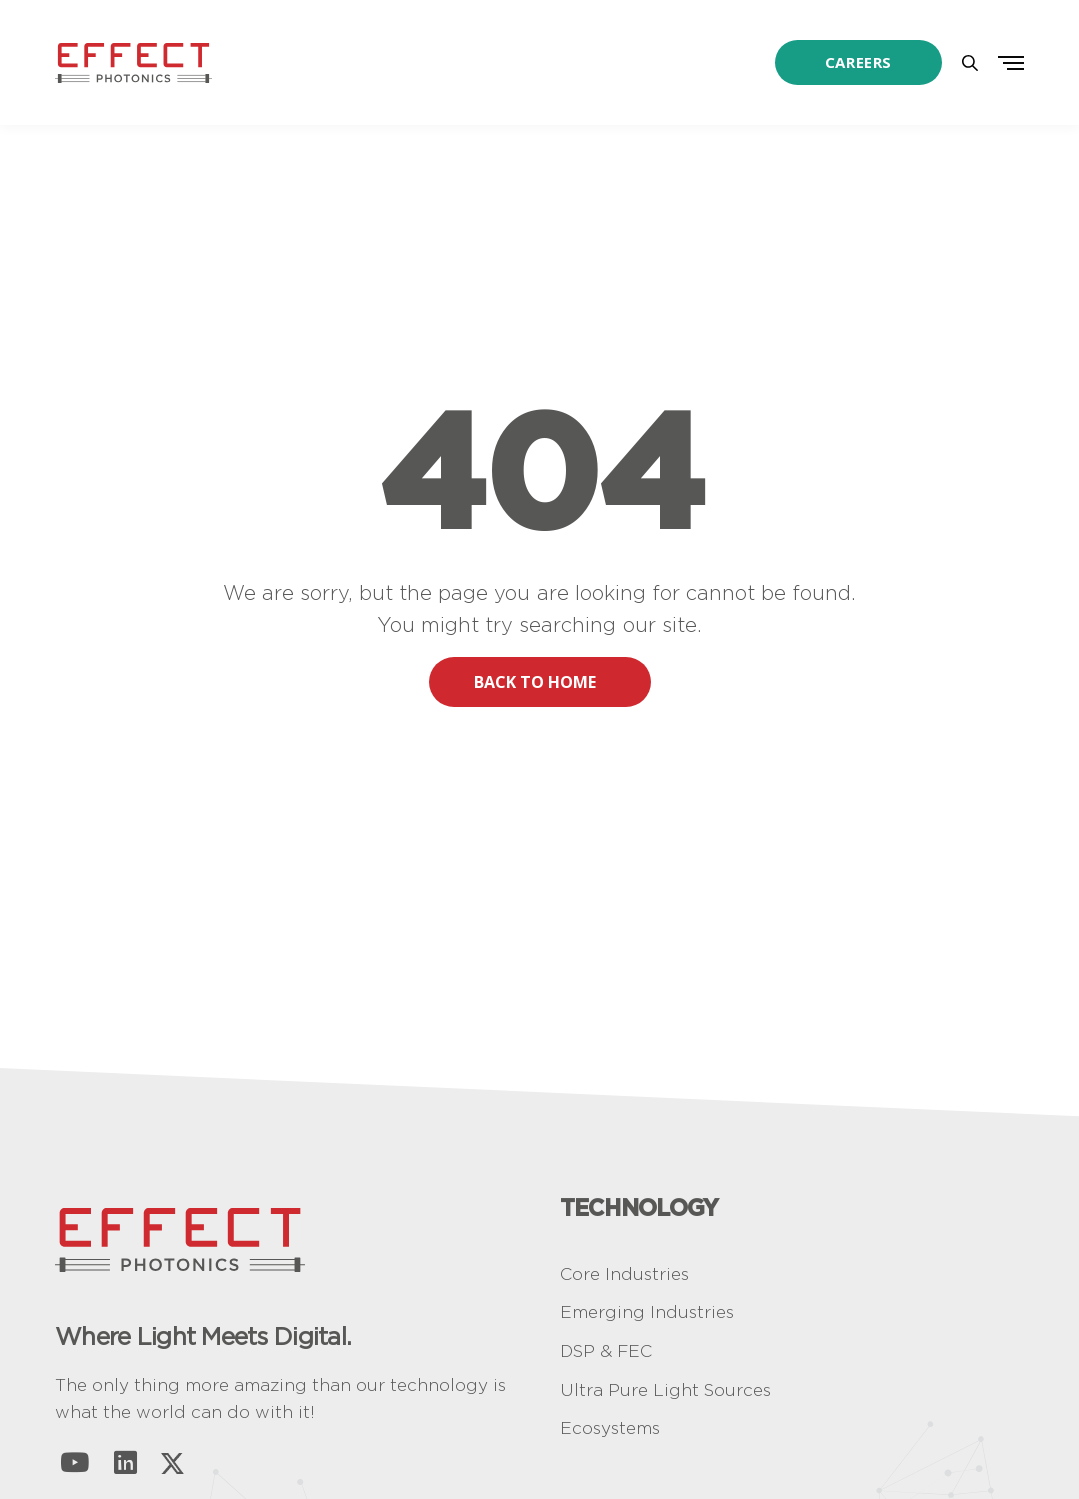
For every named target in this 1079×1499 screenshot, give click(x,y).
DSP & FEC (606, 1351)
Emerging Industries (647, 1312)
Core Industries (624, 1274)
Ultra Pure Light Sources (665, 1390)
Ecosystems (610, 1428)
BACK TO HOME (550, 682)
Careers (858, 62)
